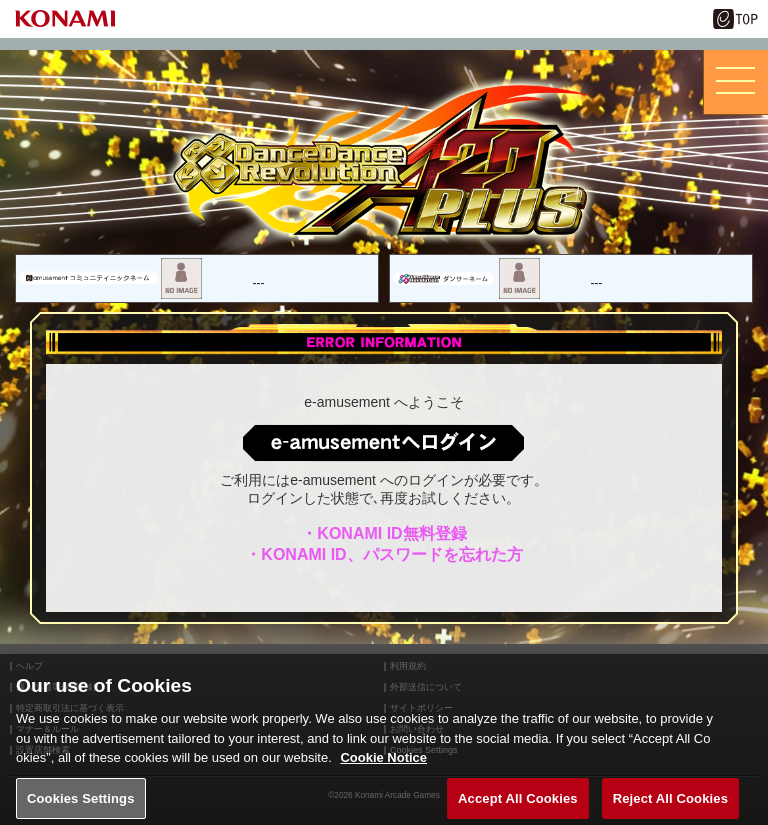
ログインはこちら (383, 442)
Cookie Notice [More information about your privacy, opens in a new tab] (383, 769)
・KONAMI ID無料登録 (383, 533)
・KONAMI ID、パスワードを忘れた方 (383, 554)
